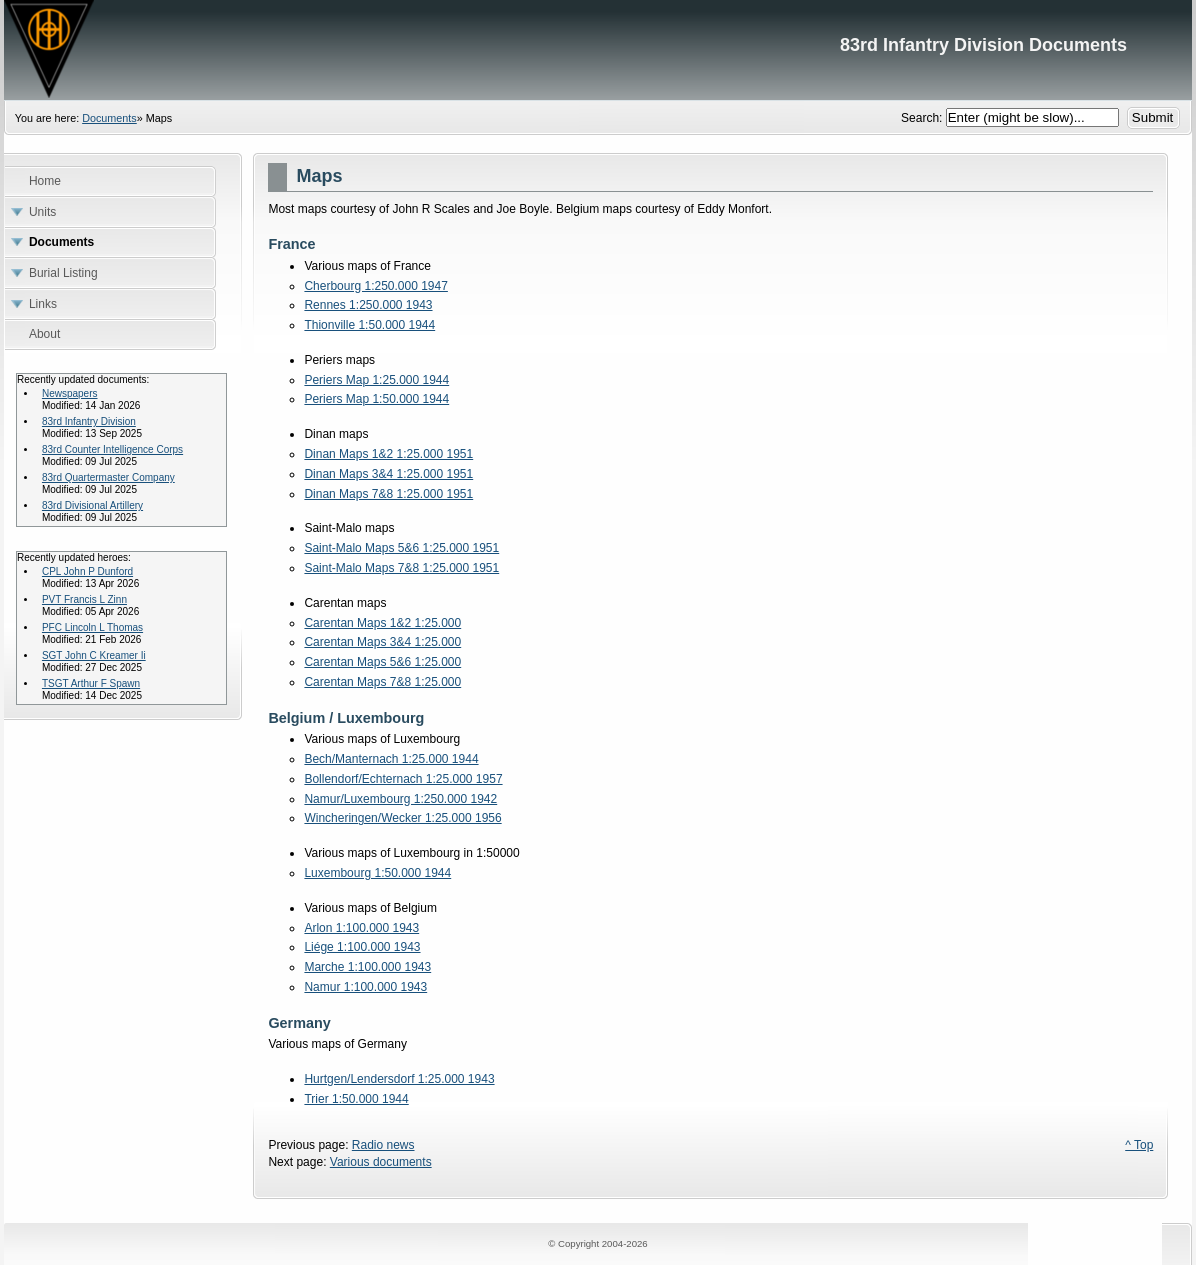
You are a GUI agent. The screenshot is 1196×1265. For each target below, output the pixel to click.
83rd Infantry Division (89, 421)
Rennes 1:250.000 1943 (368, 305)
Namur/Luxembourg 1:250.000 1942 (400, 799)
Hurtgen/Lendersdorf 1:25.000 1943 (399, 1079)
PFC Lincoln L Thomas (92, 627)
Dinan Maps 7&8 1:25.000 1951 (388, 494)
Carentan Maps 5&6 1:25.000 (382, 662)
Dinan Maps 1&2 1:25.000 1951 (388, 454)
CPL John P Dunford (87, 571)
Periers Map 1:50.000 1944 (376, 399)
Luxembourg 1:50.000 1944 (377, 873)
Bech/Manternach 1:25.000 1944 (391, 759)
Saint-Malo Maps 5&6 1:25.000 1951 (401, 548)
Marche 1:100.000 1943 (367, 967)
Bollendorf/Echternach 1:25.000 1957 (403, 779)
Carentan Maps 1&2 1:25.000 (382, 623)
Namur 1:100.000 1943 (365, 987)
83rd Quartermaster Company (108, 477)
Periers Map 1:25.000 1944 (376, 380)
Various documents (381, 1162)
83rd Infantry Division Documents (598, 50)
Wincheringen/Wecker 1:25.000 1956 (402, 818)
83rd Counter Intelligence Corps (112, 449)
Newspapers (70, 393)
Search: (923, 118)
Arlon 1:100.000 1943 (361, 928)
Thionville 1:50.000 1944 (369, 325)
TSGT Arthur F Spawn (91, 683)
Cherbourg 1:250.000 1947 (375, 286)
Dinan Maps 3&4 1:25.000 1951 (388, 474)
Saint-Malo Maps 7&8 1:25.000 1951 (401, 568)
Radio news (383, 1145)
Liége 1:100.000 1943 (362, 947)
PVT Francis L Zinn (84, 599)
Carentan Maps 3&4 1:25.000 (382, 642)
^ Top (1139, 1145)
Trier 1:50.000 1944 (356, 1099)
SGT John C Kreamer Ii (94, 655)
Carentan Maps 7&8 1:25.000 (382, 682)
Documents (109, 118)
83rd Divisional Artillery (92, 505)
